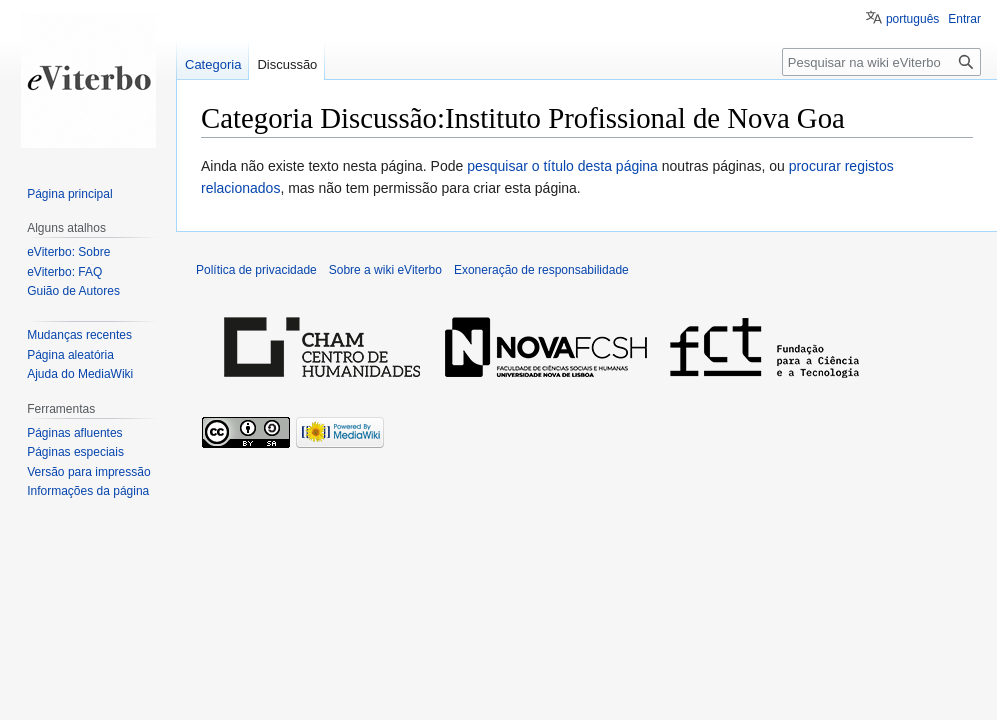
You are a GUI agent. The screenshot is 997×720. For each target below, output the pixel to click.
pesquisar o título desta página (562, 166)
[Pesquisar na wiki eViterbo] (881, 62)
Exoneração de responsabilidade (541, 270)
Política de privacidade (256, 270)
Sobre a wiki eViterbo (385, 270)
